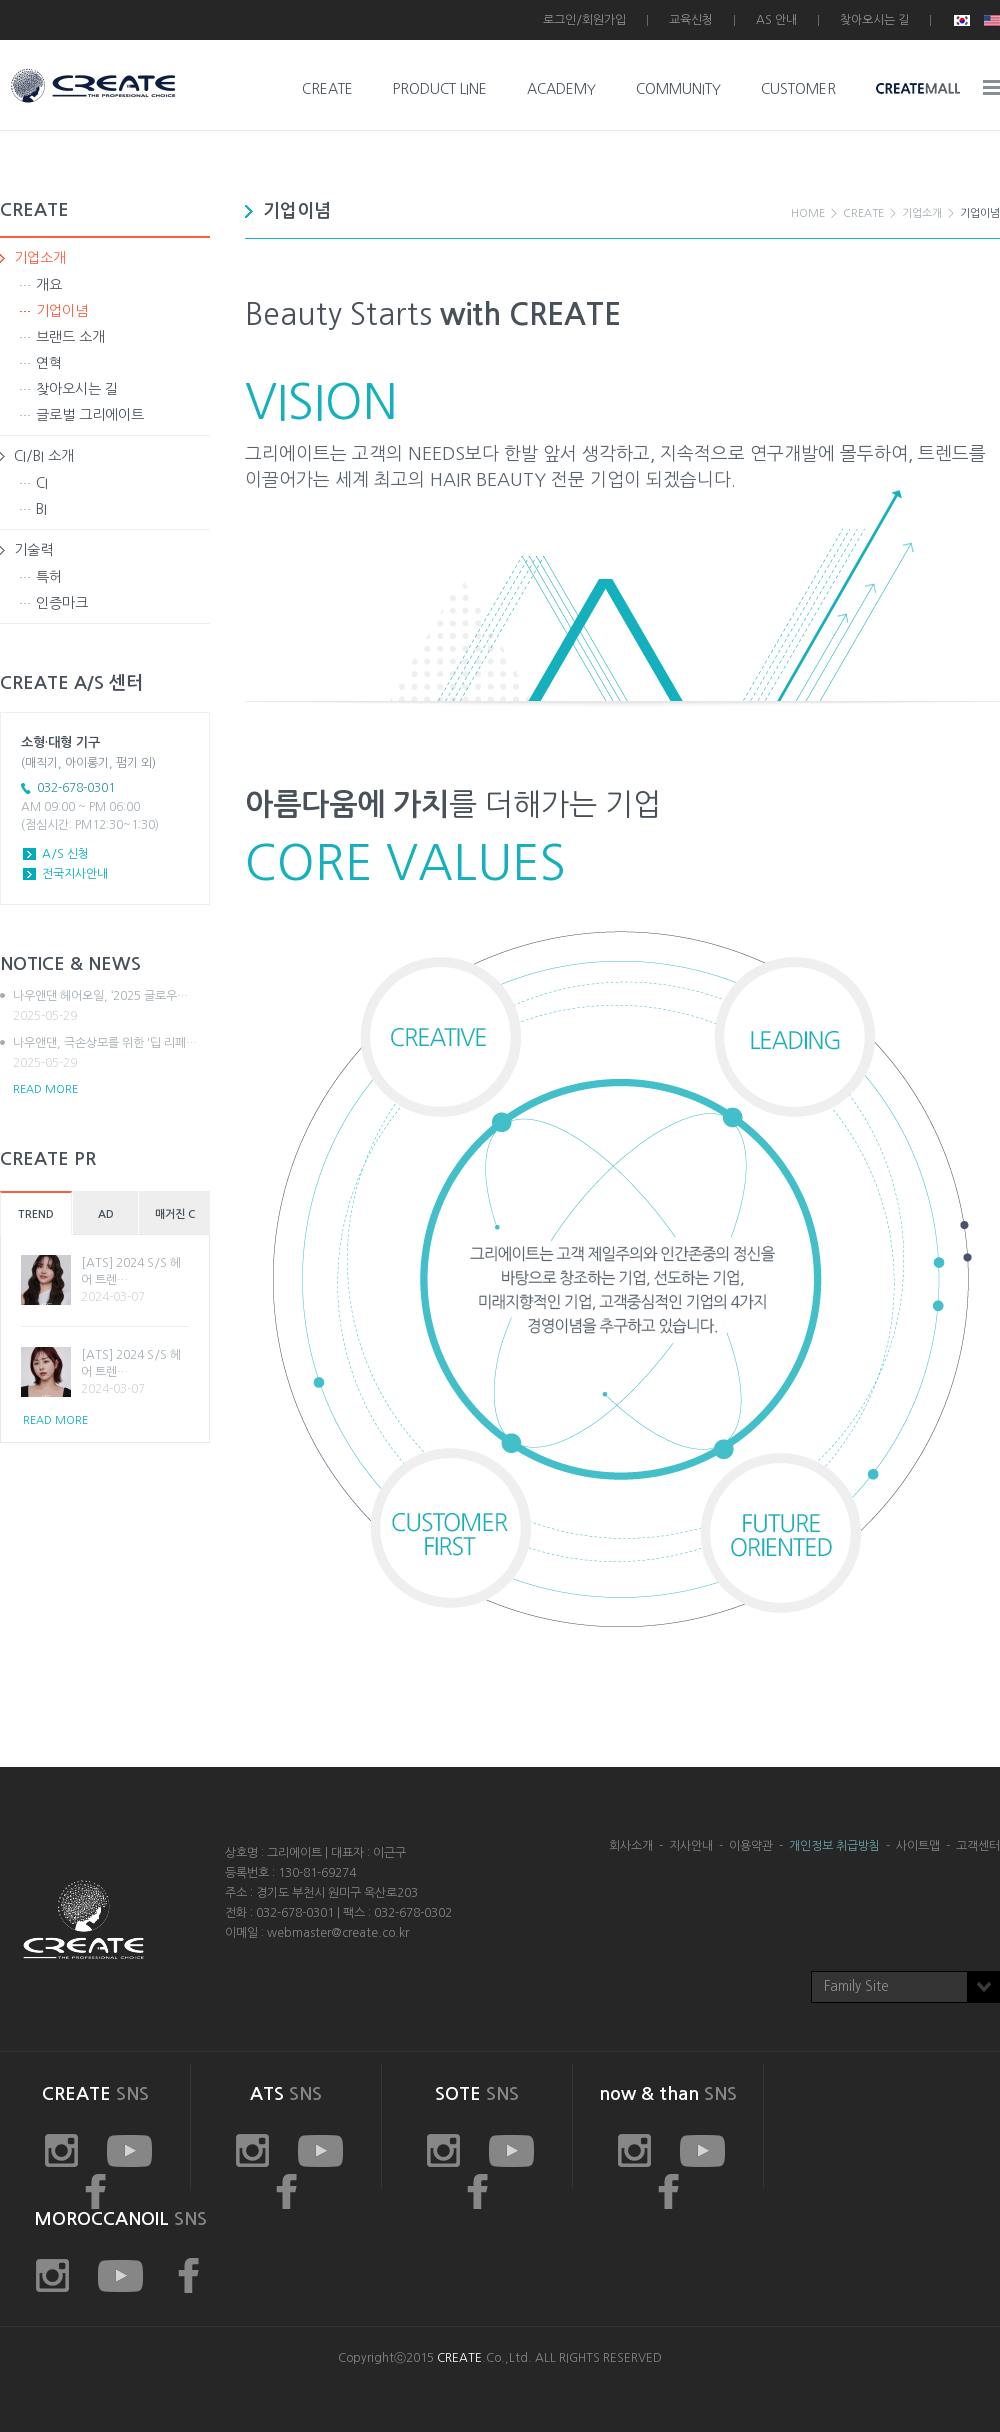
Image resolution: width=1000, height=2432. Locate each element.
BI (41, 509)
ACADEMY (561, 89)
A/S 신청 (65, 854)
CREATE (327, 89)
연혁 (49, 363)
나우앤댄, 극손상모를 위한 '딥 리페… (111, 1054)
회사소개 (631, 1846)
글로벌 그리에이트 (90, 415)
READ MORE (45, 1089)
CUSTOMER (798, 89)
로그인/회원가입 (584, 20)
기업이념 (62, 311)
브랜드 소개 (70, 337)
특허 (49, 577)
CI (42, 483)
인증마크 (62, 603)
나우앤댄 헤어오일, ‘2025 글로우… (111, 1007)
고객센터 (978, 1846)
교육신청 (691, 20)
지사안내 (691, 1846)
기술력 (33, 550)
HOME (808, 213)
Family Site (856, 1986)
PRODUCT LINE (440, 89)
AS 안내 (776, 20)
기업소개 (40, 258)
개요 (49, 285)
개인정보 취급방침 (834, 1846)
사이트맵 (918, 1846)
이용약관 (751, 1846)
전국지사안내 (75, 874)
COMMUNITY (678, 89)
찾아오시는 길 (874, 20)
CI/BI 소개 (44, 456)
